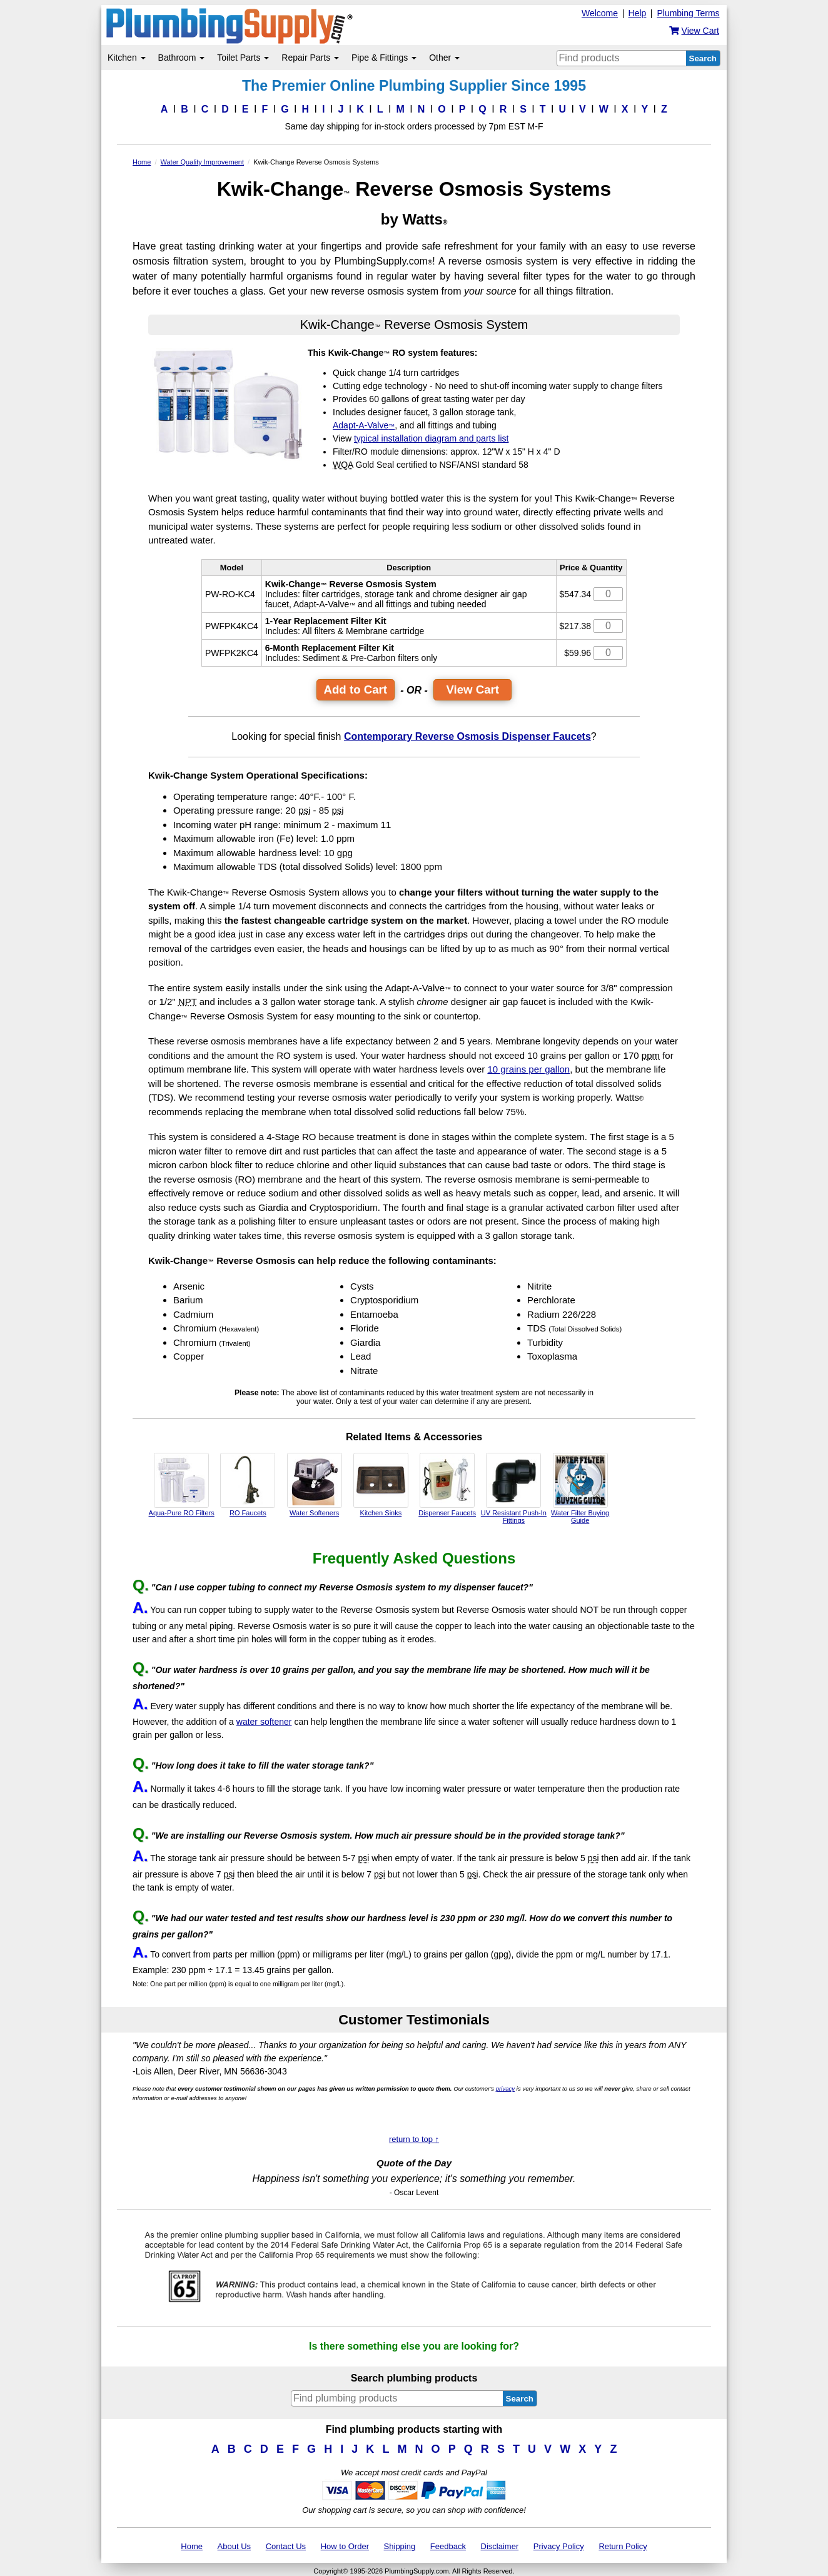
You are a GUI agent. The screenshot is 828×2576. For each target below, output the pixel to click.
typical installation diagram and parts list (431, 438)
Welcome (600, 13)
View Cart (472, 689)
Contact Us (286, 2546)
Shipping (400, 2546)
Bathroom (181, 58)
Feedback (448, 2546)
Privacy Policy (558, 2546)
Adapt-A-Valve (364, 425)
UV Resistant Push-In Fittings (514, 1488)
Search (703, 58)
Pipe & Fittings (384, 58)
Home (192, 2546)
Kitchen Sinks (380, 1485)
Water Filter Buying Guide (580, 1488)
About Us (234, 2546)
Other (444, 58)
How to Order (345, 2546)
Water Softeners (314, 1485)
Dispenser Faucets (447, 1485)
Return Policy (622, 2546)
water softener (264, 1722)
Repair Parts (310, 58)
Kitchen (127, 58)
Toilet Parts (243, 58)
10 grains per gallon (528, 1069)
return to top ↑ (414, 2139)
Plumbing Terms (688, 13)
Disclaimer (500, 2546)
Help (638, 13)
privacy (505, 2088)
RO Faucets (247, 1485)
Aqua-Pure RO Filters (182, 1485)
